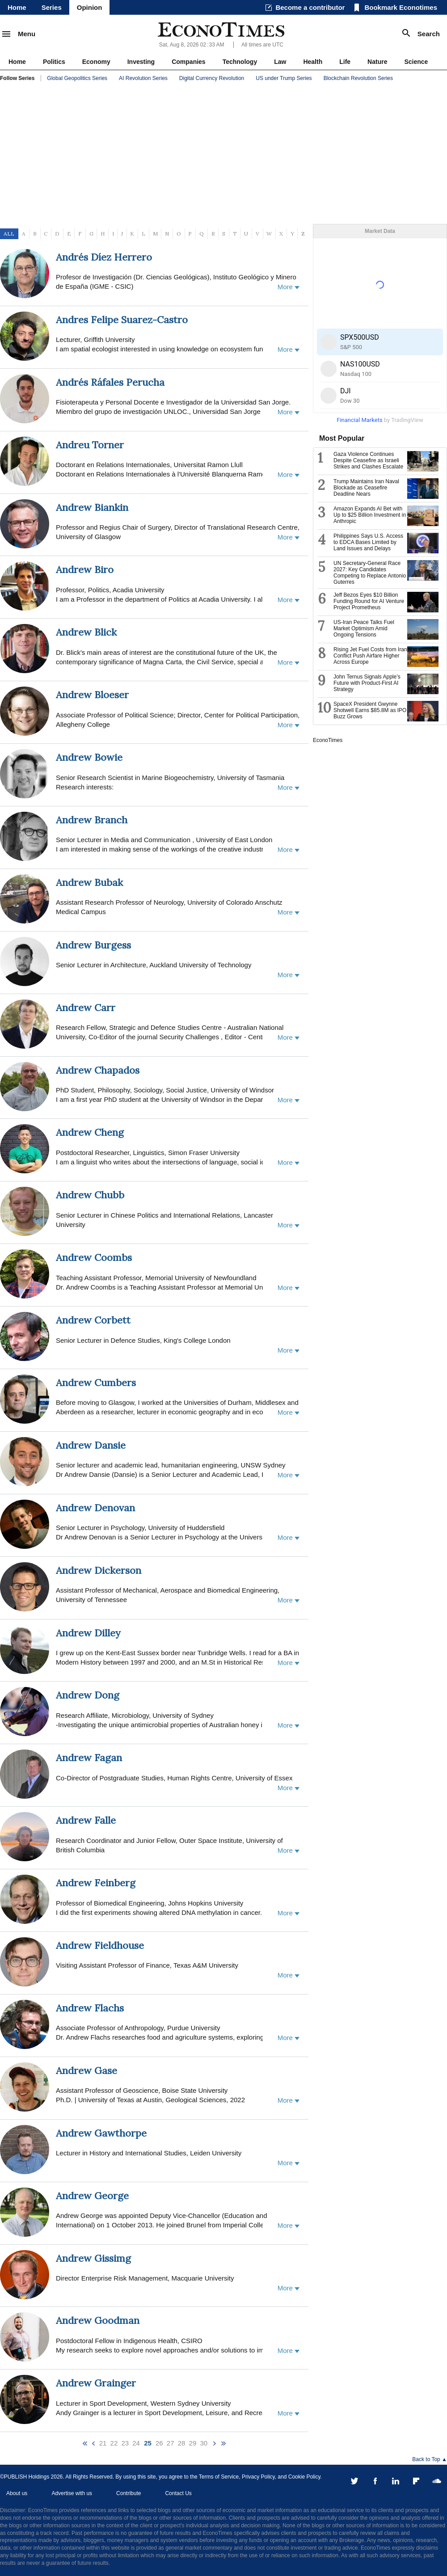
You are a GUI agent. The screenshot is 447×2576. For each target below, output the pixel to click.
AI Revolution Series (143, 78)
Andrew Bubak (89, 882)
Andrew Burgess (93, 945)
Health (312, 61)
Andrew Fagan (89, 1757)
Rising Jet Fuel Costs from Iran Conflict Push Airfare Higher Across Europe (370, 655)
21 (103, 2443)
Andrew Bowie (89, 757)
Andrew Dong (87, 1695)
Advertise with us (71, 2493)
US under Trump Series (284, 78)
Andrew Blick (86, 632)
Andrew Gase (86, 2070)
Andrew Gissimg (93, 2258)
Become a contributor (310, 7)
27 (170, 2443)
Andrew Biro (85, 569)
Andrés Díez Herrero (104, 257)
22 (114, 2443)
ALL (9, 233)
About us (16, 2493)
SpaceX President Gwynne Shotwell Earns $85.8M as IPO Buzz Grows (369, 710)
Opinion (89, 7)
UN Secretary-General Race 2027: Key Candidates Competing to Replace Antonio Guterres (369, 572)
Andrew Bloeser (92, 694)
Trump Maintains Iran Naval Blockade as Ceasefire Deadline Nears (366, 487)
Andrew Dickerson (98, 1570)
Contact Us (178, 2493)
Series (52, 7)
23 (125, 2443)
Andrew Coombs (94, 1257)
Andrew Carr (85, 1007)
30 (203, 2443)
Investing (141, 61)
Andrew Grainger (96, 2383)
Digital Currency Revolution (211, 78)
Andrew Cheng (90, 1132)
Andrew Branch (91, 820)
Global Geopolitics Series (77, 78)
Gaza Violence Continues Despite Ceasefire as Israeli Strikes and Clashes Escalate (368, 460)
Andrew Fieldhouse (100, 1945)
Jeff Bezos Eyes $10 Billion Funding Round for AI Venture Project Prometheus (368, 601)
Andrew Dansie (91, 1445)
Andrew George (92, 2195)
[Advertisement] (223, 154)
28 (182, 2443)
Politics (54, 61)
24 (136, 2443)
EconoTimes (327, 740)
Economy (96, 61)
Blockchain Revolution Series (358, 78)
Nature (377, 61)
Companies (188, 61)
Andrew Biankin (92, 507)
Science (416, 61)
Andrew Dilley (88, 1633)
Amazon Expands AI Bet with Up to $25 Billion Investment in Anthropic (369, 515)
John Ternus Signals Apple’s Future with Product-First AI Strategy (367, 683)
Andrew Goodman (97, 2320)
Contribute (128, 2493)
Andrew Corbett (93, 1320)
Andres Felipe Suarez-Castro (122, 319)
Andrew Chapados (97, 1070)
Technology (240, 61)
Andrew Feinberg (95, 1882)
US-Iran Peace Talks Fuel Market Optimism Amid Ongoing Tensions (363, 628)
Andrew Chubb (90, 1195)
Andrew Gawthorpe (101, 2133)
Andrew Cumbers (96, 1382)
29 (193, 2443)
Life (344, 61)
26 (159, 2443)
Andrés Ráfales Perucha (110, 382)
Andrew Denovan (95, 1507)
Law (280, 61)
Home (17, 7)
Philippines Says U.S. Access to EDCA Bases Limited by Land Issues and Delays (368, 542)
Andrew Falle (86, 1820)
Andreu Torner (90, 444)
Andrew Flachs (90, 2008)
